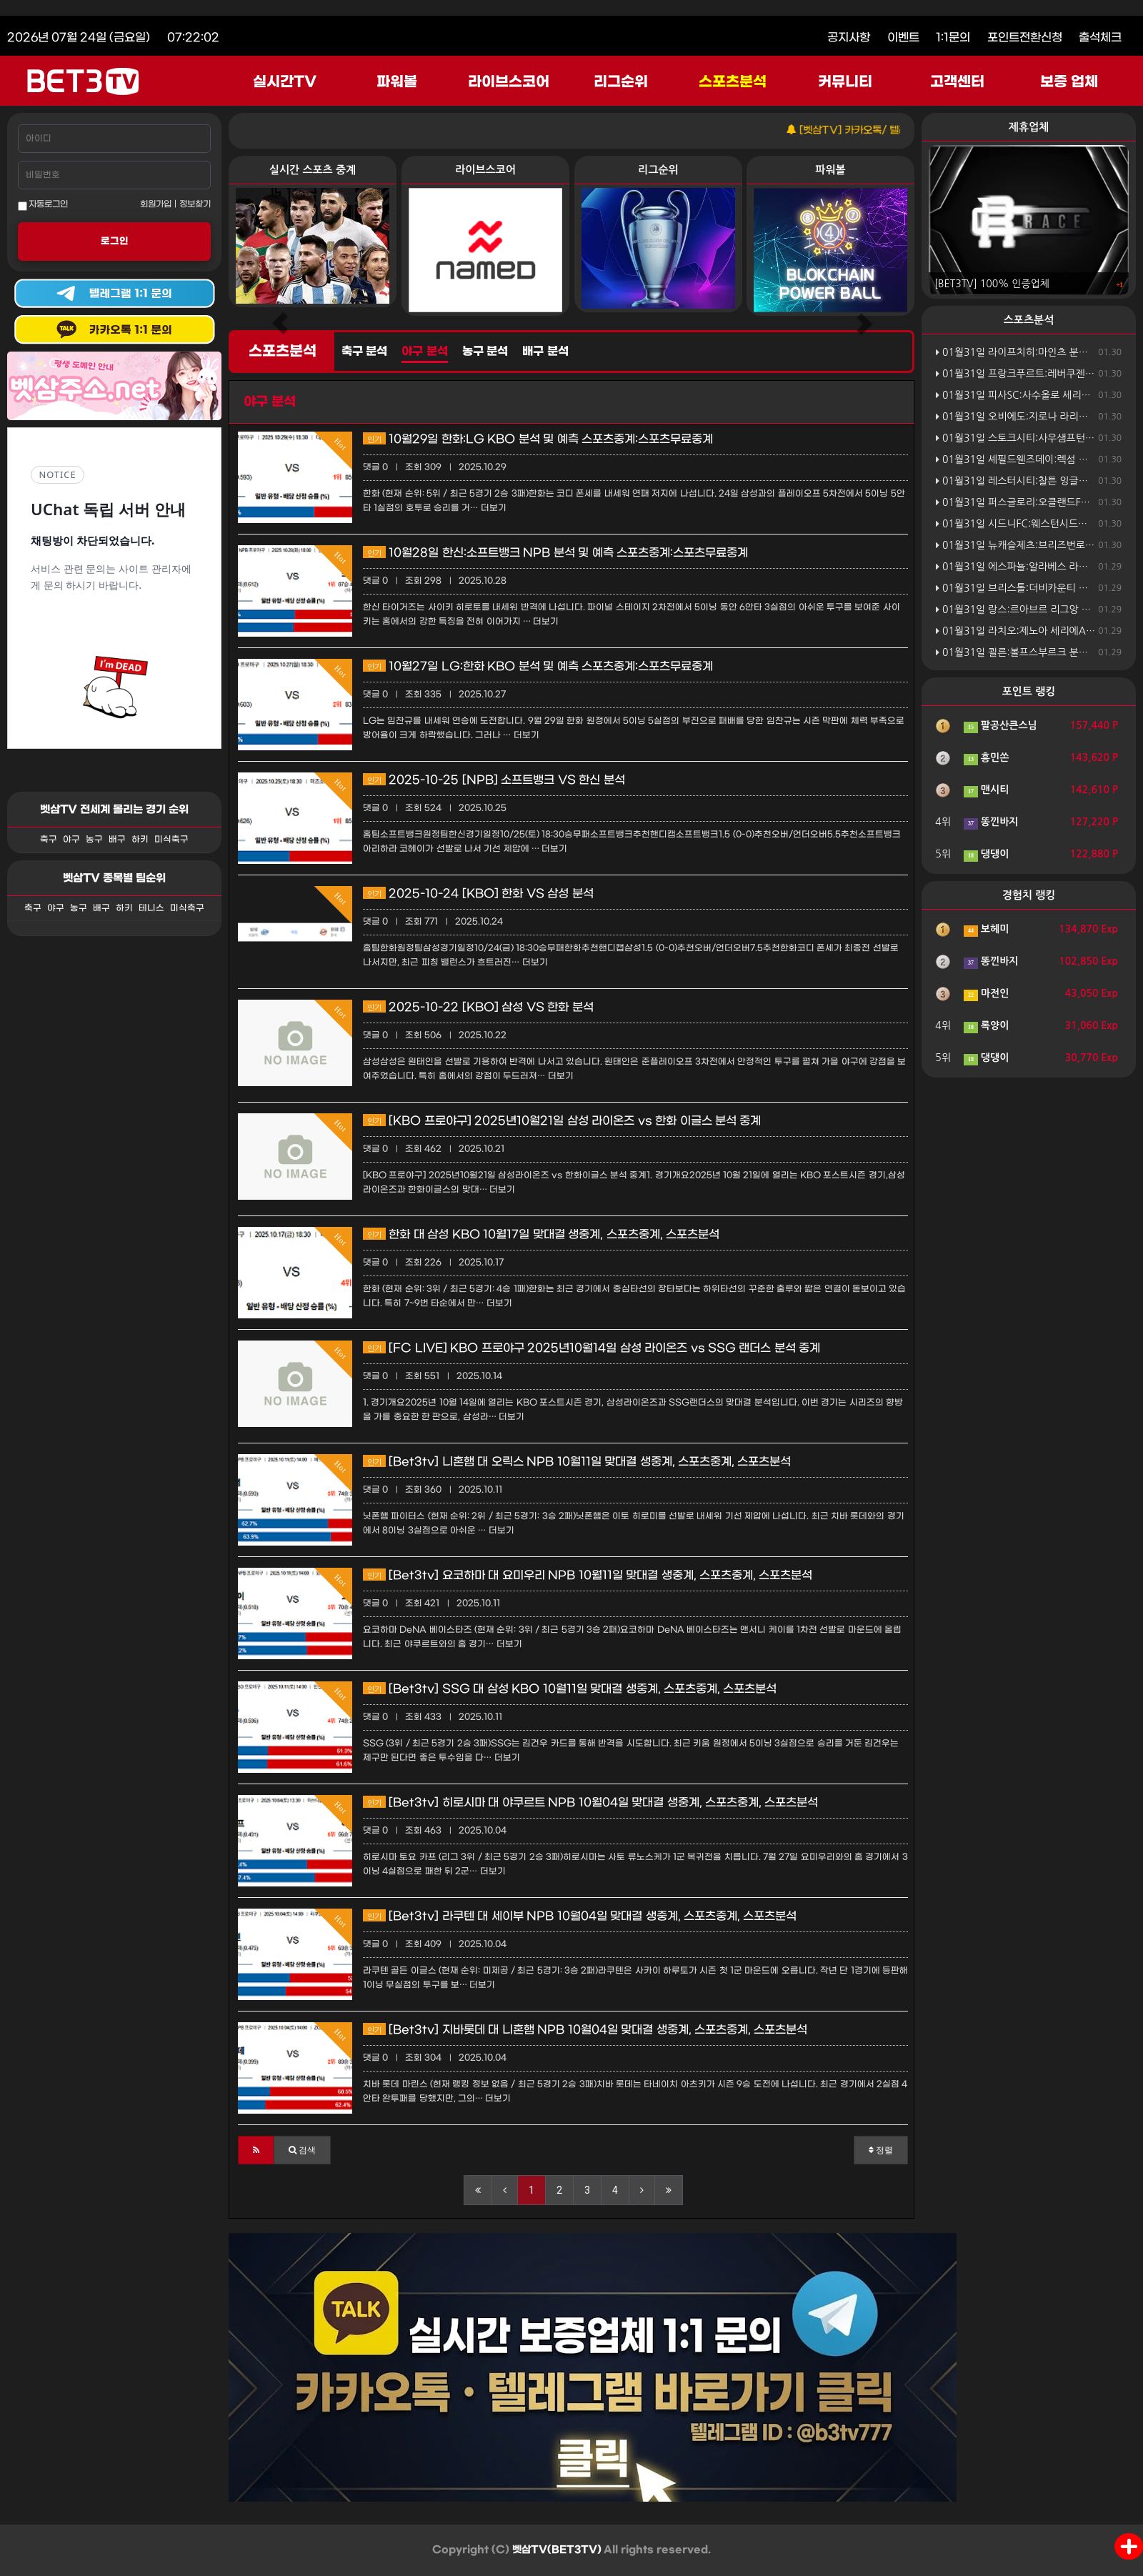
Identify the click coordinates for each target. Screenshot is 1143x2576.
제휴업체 (1029, 126)
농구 (94, 840)
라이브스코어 (508, 82)
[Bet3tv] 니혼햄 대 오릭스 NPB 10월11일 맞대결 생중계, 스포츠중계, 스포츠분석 (577, 1461)
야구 (71, 840)
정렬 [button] (881, 2150)
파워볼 (396, 82)
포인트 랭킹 (1029, 691)
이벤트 (903, 37)
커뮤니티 (845, 82)
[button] (256, 2150)
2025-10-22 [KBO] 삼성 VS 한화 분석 (478, 1007)
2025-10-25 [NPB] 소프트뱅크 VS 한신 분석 (494, 780)
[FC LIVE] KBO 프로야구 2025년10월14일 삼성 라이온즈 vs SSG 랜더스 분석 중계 (591, 1348)
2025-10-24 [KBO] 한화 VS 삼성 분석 (478, 893)
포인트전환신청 (1024, 37)
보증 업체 (1069, 82)
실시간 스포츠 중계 (312, 169)
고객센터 (957, 82)
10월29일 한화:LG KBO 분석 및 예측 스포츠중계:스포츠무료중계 (538, 439)
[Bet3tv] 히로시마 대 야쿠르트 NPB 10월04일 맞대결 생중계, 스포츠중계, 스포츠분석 (590, 1802)
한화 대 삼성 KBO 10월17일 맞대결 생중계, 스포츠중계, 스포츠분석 (541, 1234)
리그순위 (621, 82)
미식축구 (171, 840)
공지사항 (848, 37)
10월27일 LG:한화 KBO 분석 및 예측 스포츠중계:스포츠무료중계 (538, 666)
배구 (117, 840)
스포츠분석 (733, 82)
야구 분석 (424, 351)
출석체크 (1100, 37)
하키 (140, 840)
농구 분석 (485, 351)
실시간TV (284, 82)
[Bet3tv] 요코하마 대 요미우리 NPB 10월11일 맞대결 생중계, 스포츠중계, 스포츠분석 (587, 1575)
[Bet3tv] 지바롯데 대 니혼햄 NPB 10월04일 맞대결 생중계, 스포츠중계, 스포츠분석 (585, 2030)
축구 (48, 840)
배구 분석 (545, 351)
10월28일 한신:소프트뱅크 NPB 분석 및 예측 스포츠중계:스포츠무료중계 (555, 553)
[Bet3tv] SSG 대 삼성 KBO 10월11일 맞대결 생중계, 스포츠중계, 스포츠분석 (570, 1689)
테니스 (151, 908)
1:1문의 (953, 37)
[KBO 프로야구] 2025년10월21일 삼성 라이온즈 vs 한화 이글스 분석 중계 (562, 1121)
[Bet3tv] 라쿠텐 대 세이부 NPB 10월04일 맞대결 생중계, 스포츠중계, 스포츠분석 (580, 1916)
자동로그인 (43, 205)
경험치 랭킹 (1029, 895)
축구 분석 (364, 351)
